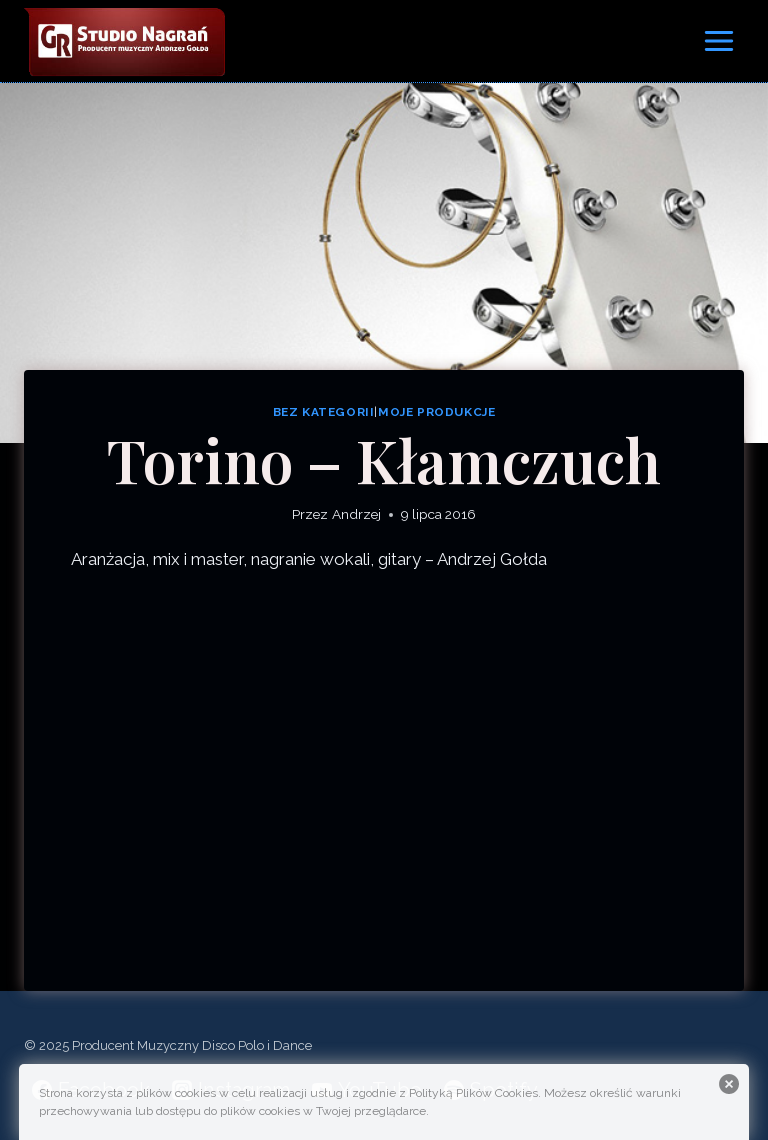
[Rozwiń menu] (718, 40)
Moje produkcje (436, 412)
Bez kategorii (324, 412)
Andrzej (356, 514)
